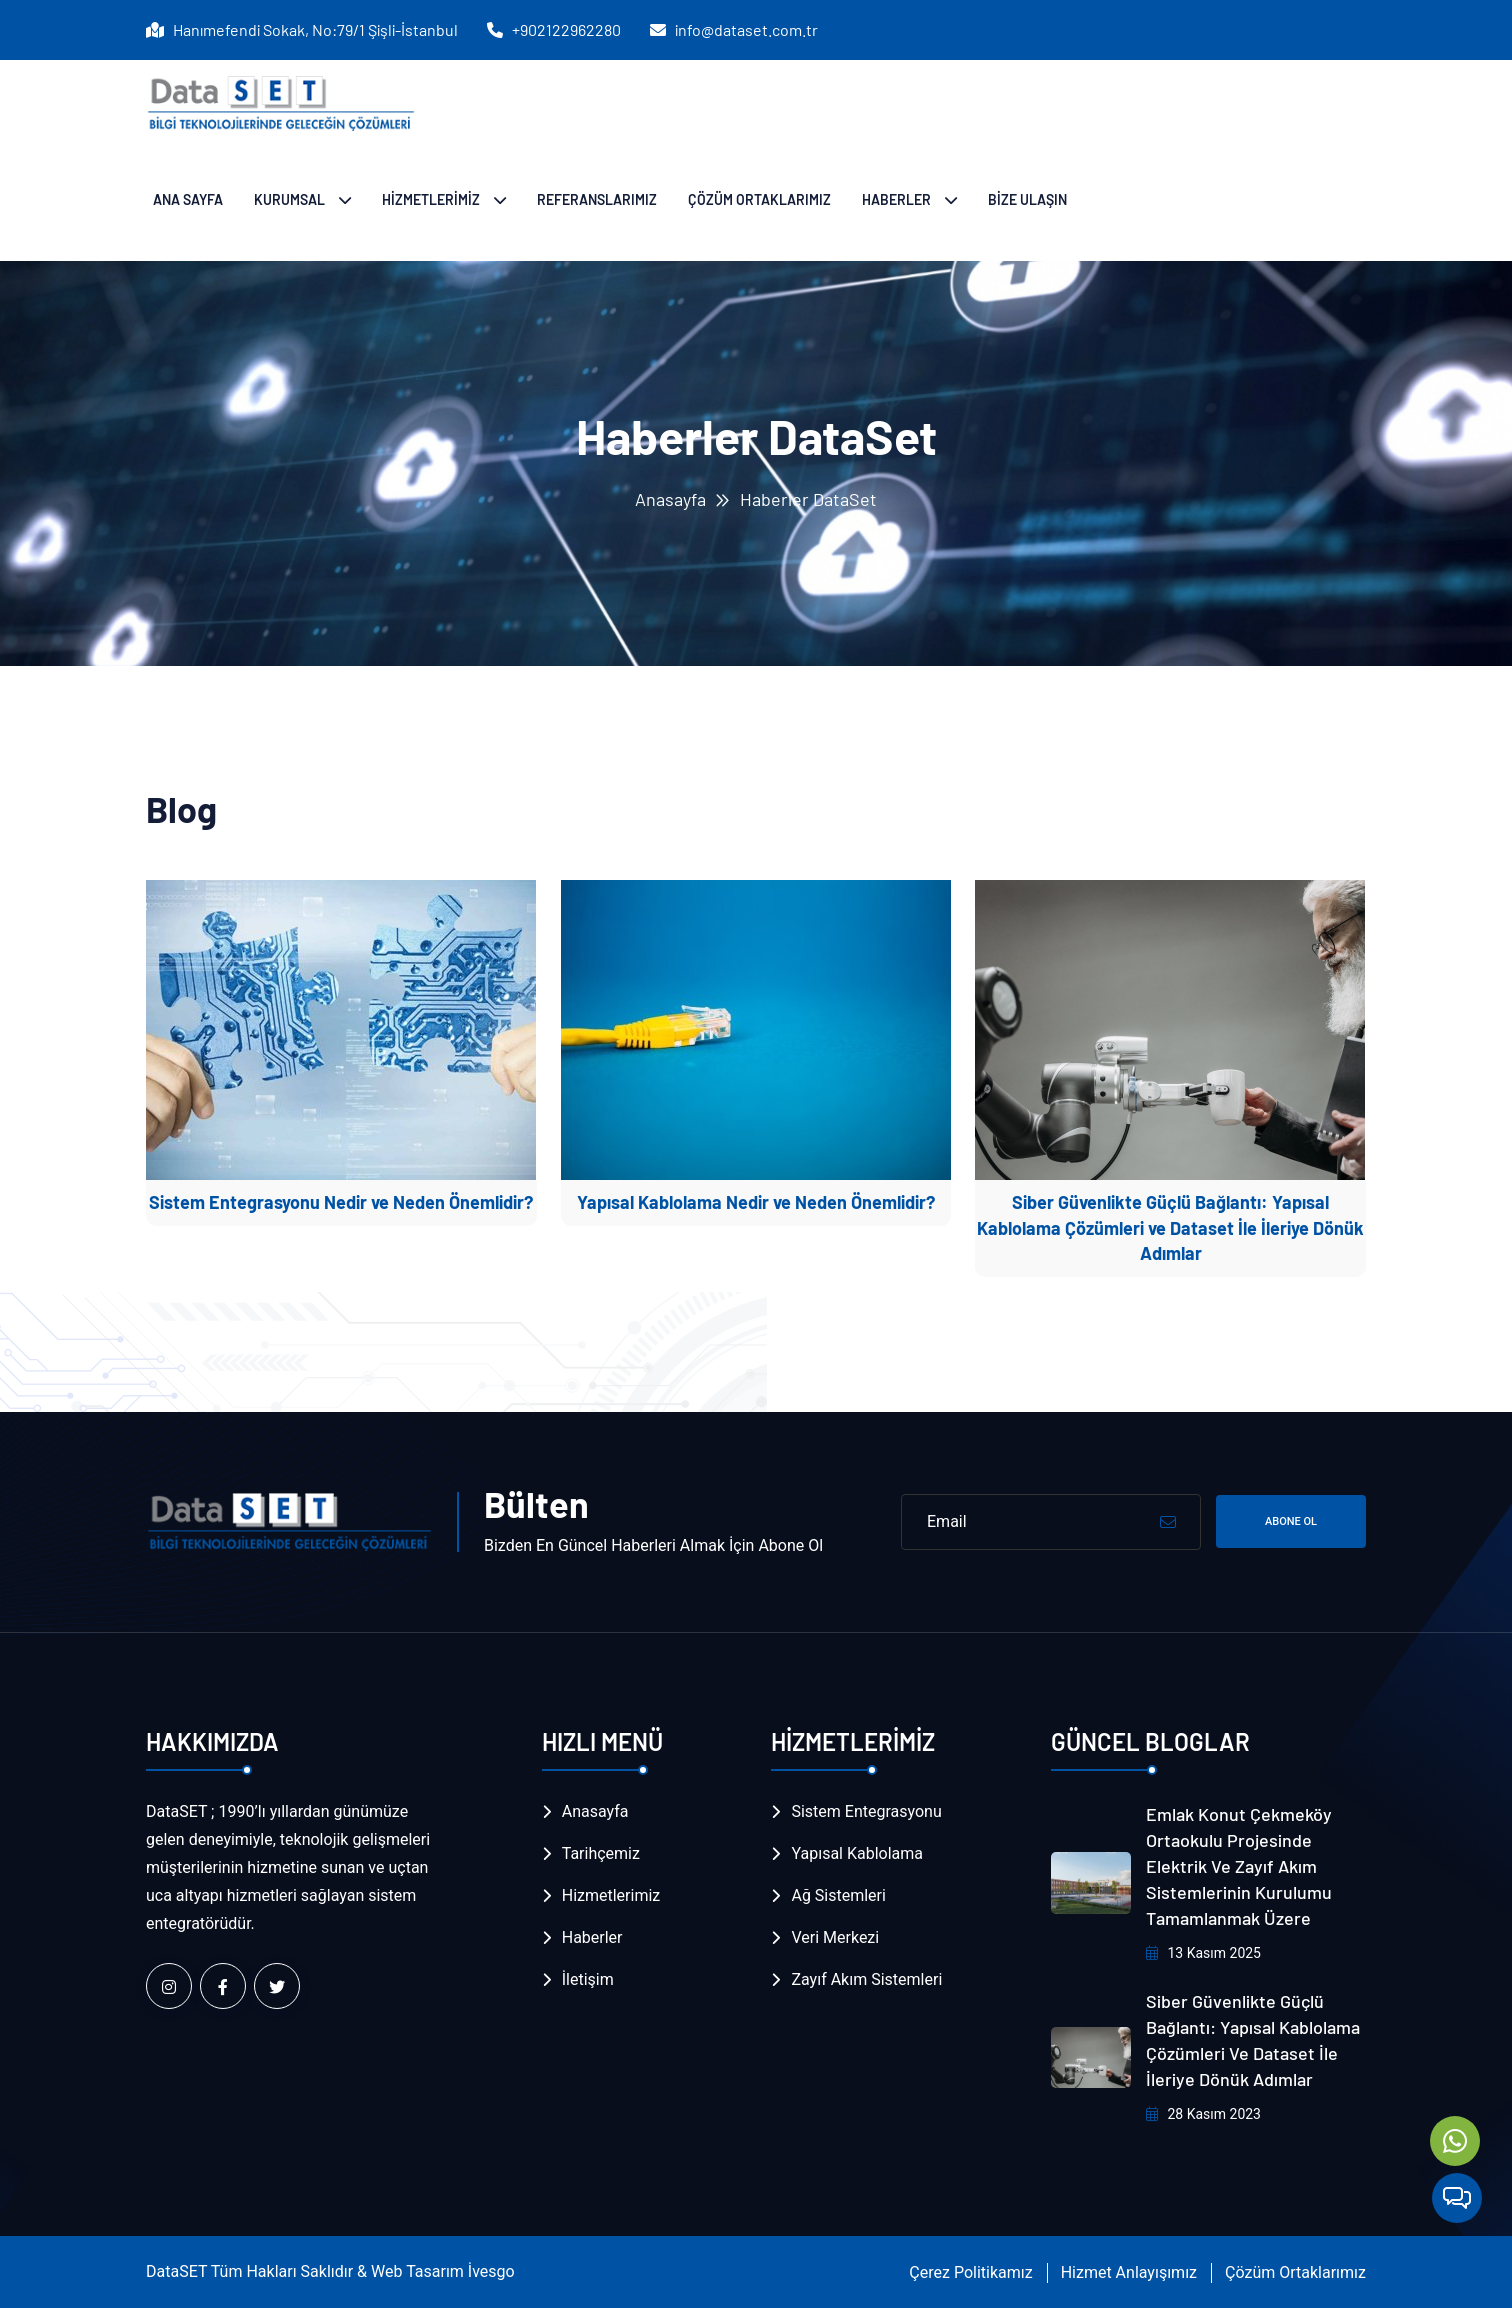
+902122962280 (565, 29)
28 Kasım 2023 (1203, 2114)
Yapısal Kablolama (857, 1853)
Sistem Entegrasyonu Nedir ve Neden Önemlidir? (341, 1202)
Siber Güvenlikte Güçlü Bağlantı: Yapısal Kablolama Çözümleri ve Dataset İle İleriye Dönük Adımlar (1170, 1227)
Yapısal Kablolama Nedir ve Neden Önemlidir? (756, 1202)
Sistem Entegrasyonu (866, 1811)
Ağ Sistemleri (838, 1895)
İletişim (588, 1979)
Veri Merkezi (835, 1937)
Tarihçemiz (601, 1853)
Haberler (592, 1937)
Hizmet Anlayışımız (1129, 2272)
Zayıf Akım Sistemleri (866, 1979)
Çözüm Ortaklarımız (1295, 2272)
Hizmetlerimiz (611, 1895)
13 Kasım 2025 (1203, 1953)
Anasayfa (670, 499)
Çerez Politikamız (970, 2272)
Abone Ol (1291, 1521)
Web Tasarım (417, 2271)
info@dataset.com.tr (745, 29)
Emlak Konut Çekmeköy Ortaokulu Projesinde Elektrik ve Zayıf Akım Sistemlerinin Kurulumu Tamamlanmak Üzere (1239, 1866)
